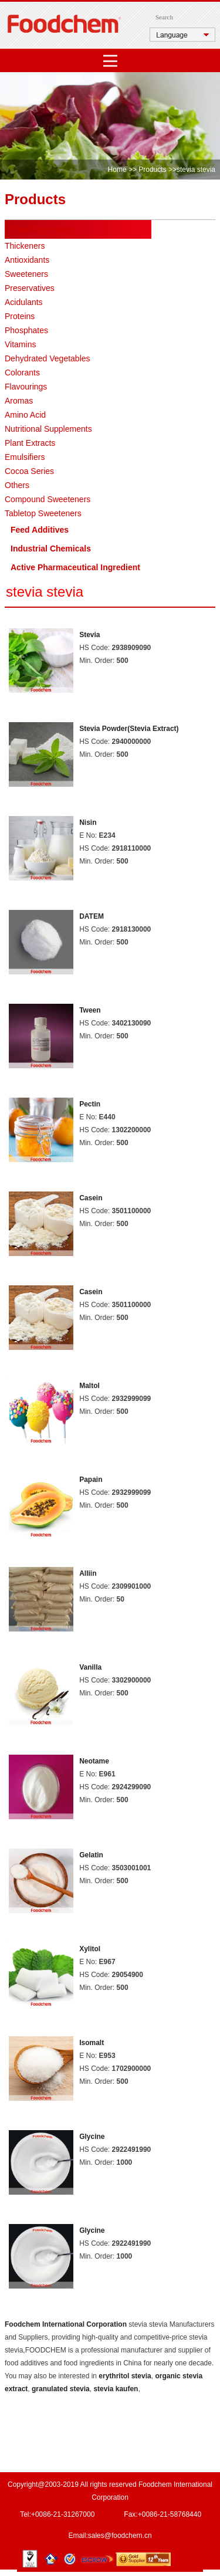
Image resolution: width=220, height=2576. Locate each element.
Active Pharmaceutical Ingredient (75, 567)
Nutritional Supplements (48, 429)
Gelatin (91, 1855)
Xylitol (89, 1949)
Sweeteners (26, 274)
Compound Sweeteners (47, 499)
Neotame (94, 1761)
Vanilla (90, 1667)
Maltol (89, 1386)
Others (17, 485)
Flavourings (26, 386)
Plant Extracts (30, 443)
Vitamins (20, 344)
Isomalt (91, 2043)
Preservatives (30, 288)
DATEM (91, 916)
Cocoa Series (29, 471)
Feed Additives (40, 529)
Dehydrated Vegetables (47, 358)
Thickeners (25, 246)
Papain (90, 1479)
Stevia (89, 635)
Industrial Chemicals (51, 548)
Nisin (87, 822)
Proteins (20, 316)
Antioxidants (27, 260)
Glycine (91, 2136)
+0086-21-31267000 (62, 2514)
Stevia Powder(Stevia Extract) (128, 729)
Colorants (22, 372)
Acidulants (24, 302)
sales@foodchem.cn (120, 2535)
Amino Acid (25, 414)
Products (152, 169)
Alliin (87, 1573)
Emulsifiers (25, 457)
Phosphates (26, 330)
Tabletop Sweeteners (43, 513)
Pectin (89, 1104)
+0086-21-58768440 (169, 2514)
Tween (89, 1010)
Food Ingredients (44, 229)
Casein (90, 1198)
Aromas (19, 400)
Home (117, 169)
